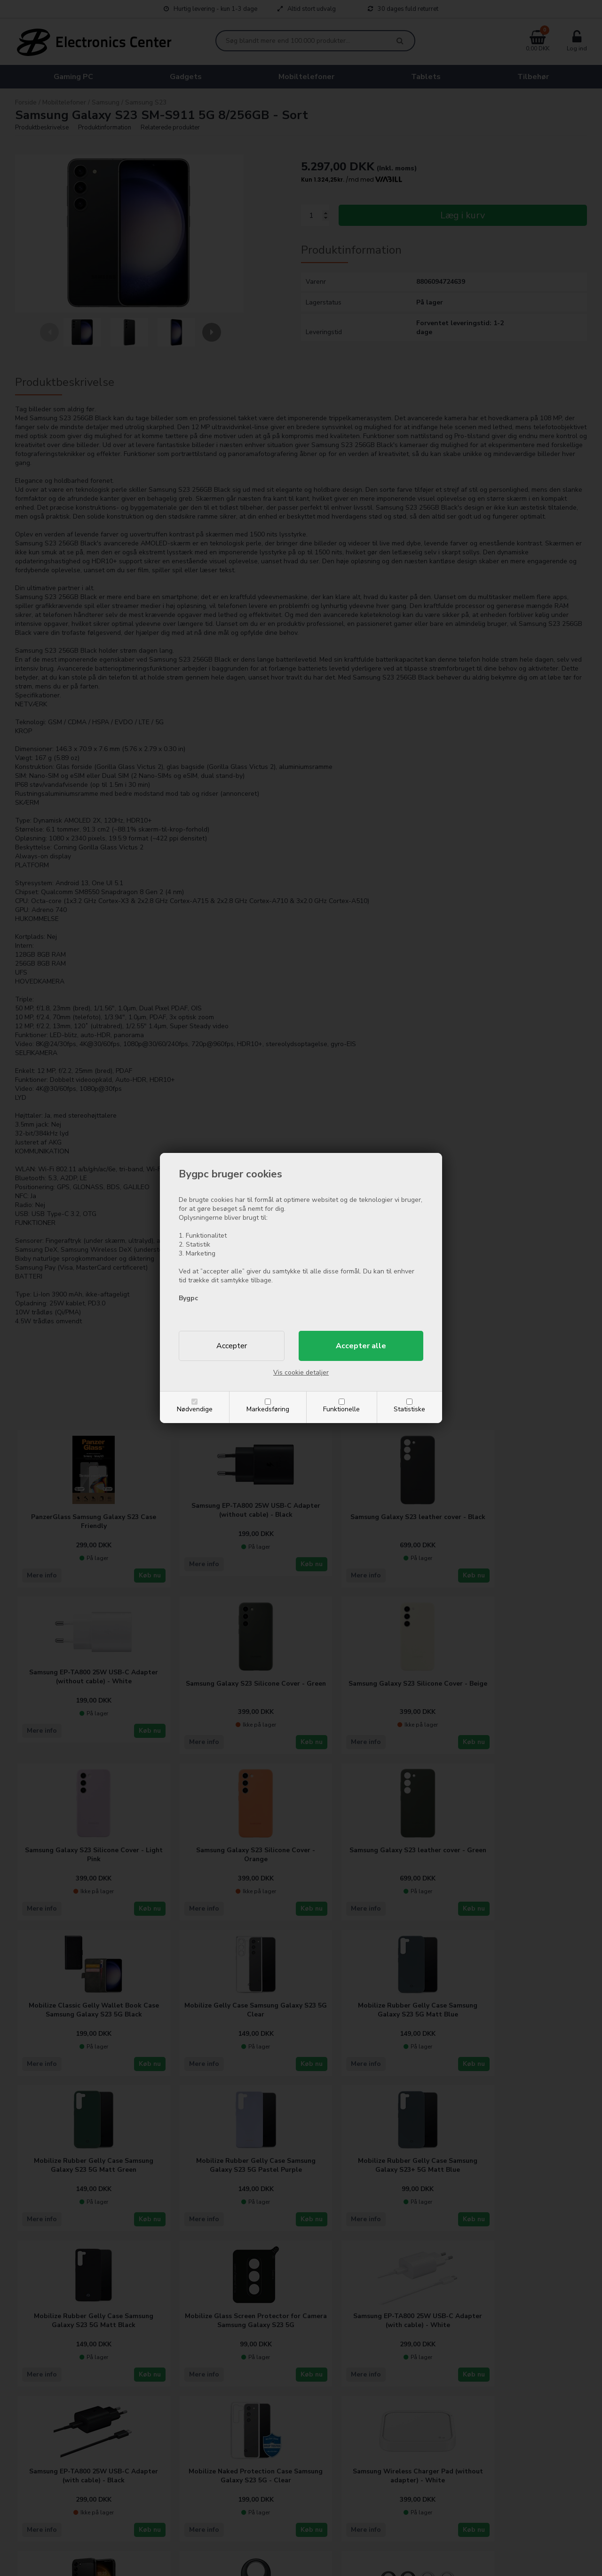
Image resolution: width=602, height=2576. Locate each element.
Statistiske (409, 1409)
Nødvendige (195, 1409)
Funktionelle (341, 1409)
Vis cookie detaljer (301, 1372)
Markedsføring (267, 1409)
